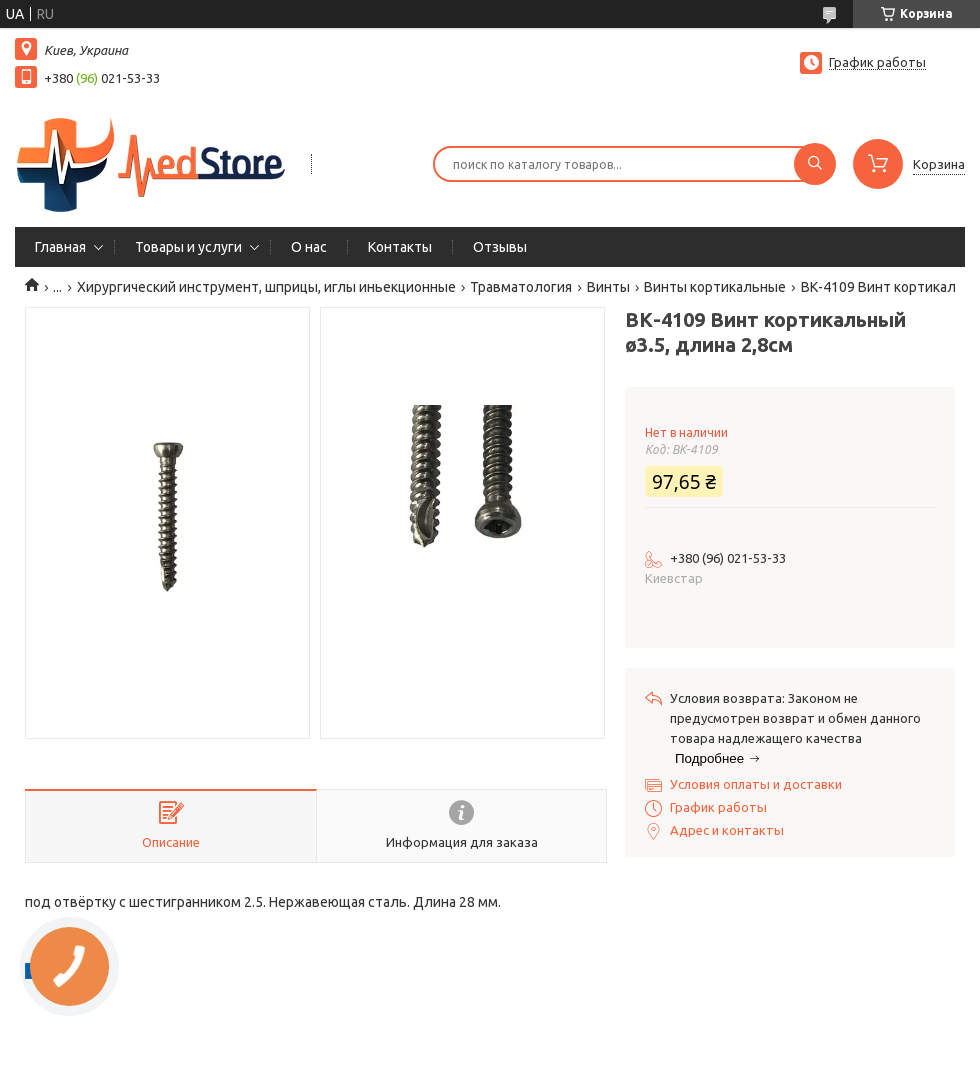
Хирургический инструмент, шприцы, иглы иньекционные (266, 287)
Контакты (400, 247)
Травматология (521, 287)
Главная (60, 247)
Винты (608, 287)
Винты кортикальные (715, 287)
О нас (309, 247)
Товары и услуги (188, 247)
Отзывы (500, 247)
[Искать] (815, 164)
